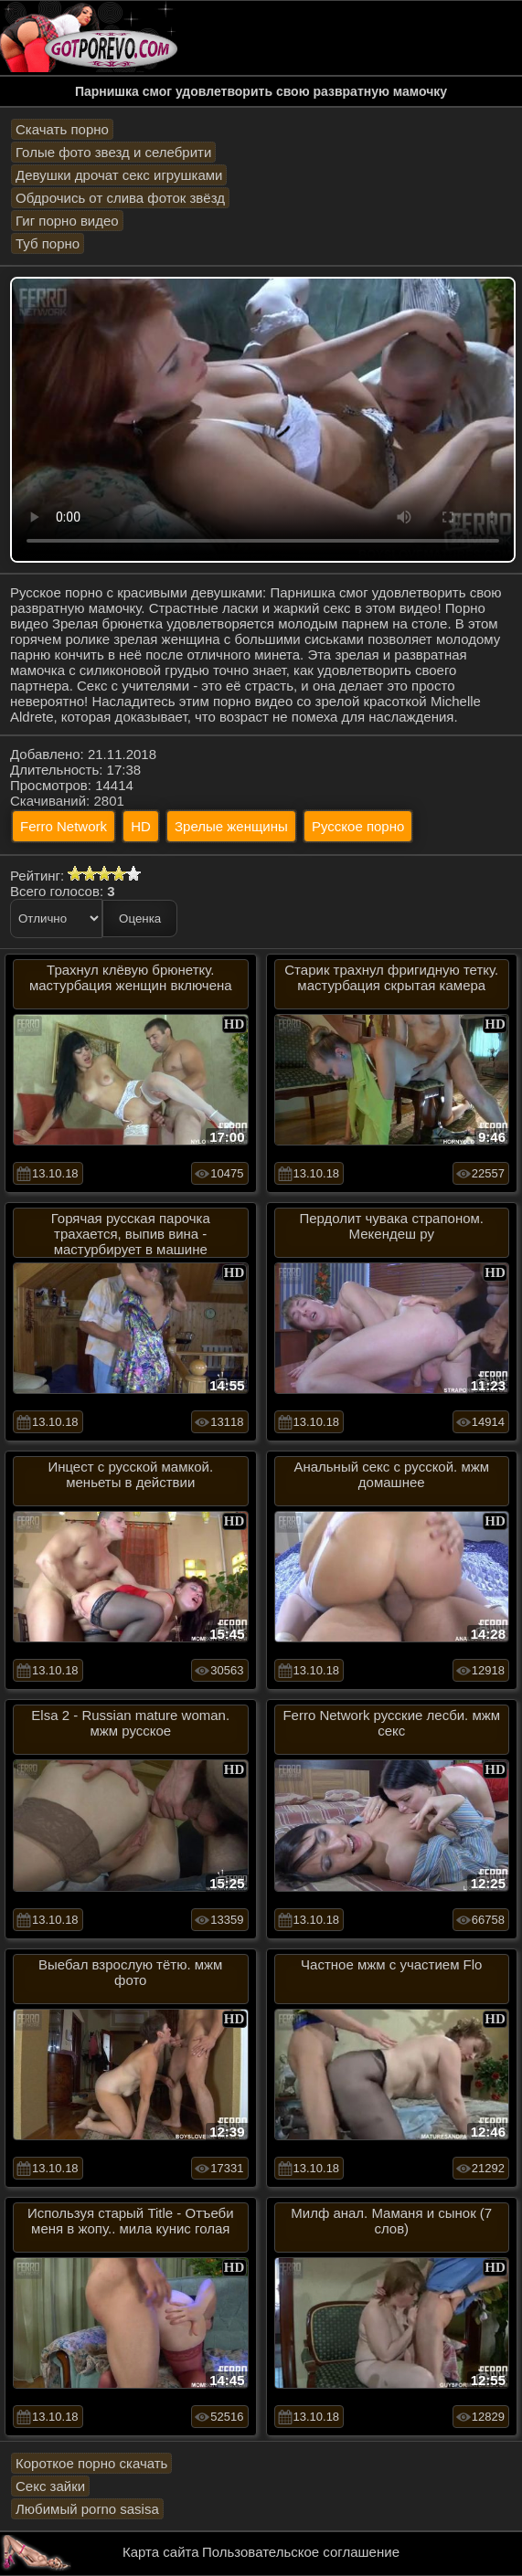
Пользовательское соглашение (300, 2552)
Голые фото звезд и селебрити (113, 152)
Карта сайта (161, 2552)
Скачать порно (62, 129)
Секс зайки (50, 2486)
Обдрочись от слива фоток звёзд (120, 198)
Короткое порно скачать (91, 2463)
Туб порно (48, 243)
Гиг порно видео (67, 220)
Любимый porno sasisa (87, 2509)
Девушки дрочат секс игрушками (119, 175)
